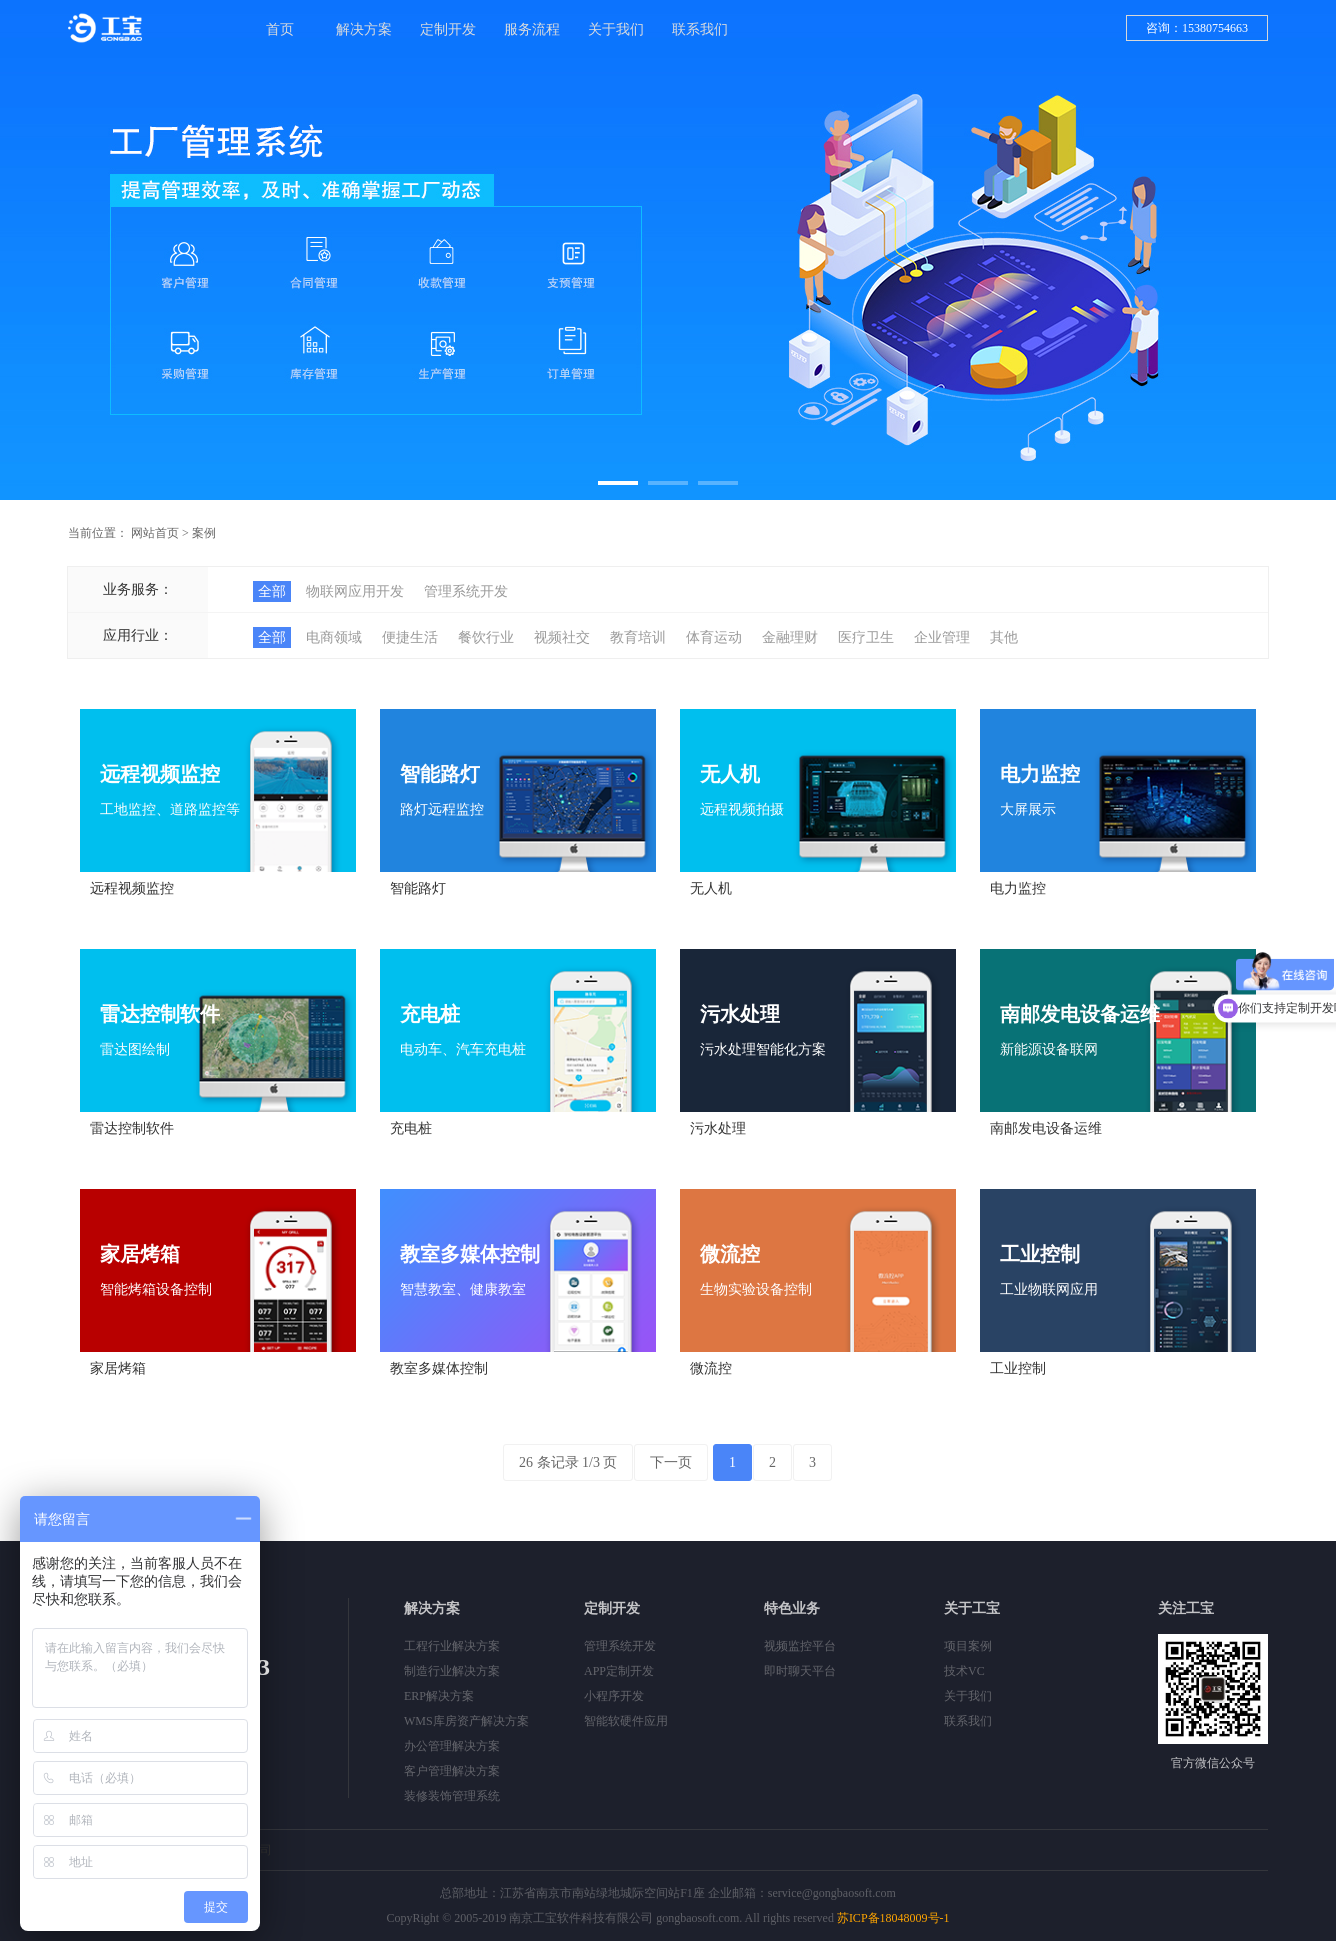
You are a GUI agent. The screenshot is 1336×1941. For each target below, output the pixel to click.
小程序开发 (614, 1696)
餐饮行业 (486, 637)
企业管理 (942, 637)
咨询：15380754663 (1197, 28)
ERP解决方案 (439, 1696)
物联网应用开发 (355, 591)
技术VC (964, 1671)
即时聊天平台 (800, 1671)
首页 (280, 29)
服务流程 (532, 29)
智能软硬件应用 (626, 1721)
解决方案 (364, 29)
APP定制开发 (619, 1671)
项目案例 (968, 1646)
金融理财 (790, 637)
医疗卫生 (866, 637)
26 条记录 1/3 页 (568, 1462)
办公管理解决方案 (452, 1746)
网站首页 (155, 533)
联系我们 (700, 29)
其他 (1004, 637)
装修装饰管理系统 (452, 1796)
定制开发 (448, 29)
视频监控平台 (800, 1646)
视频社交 (562, 637)
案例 (204, 533)
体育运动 (714, 637)
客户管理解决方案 (452, 1771)
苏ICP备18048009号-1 (893, 1918)
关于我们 (616, 29)
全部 (272, 591)
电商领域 (334, 637)
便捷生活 (410, 637)
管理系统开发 (466, 591)
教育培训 (638, 637)
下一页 (671, 1462)
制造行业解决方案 (452, 1671)
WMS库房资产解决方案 (466, 1721)
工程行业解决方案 (452, 1646)
